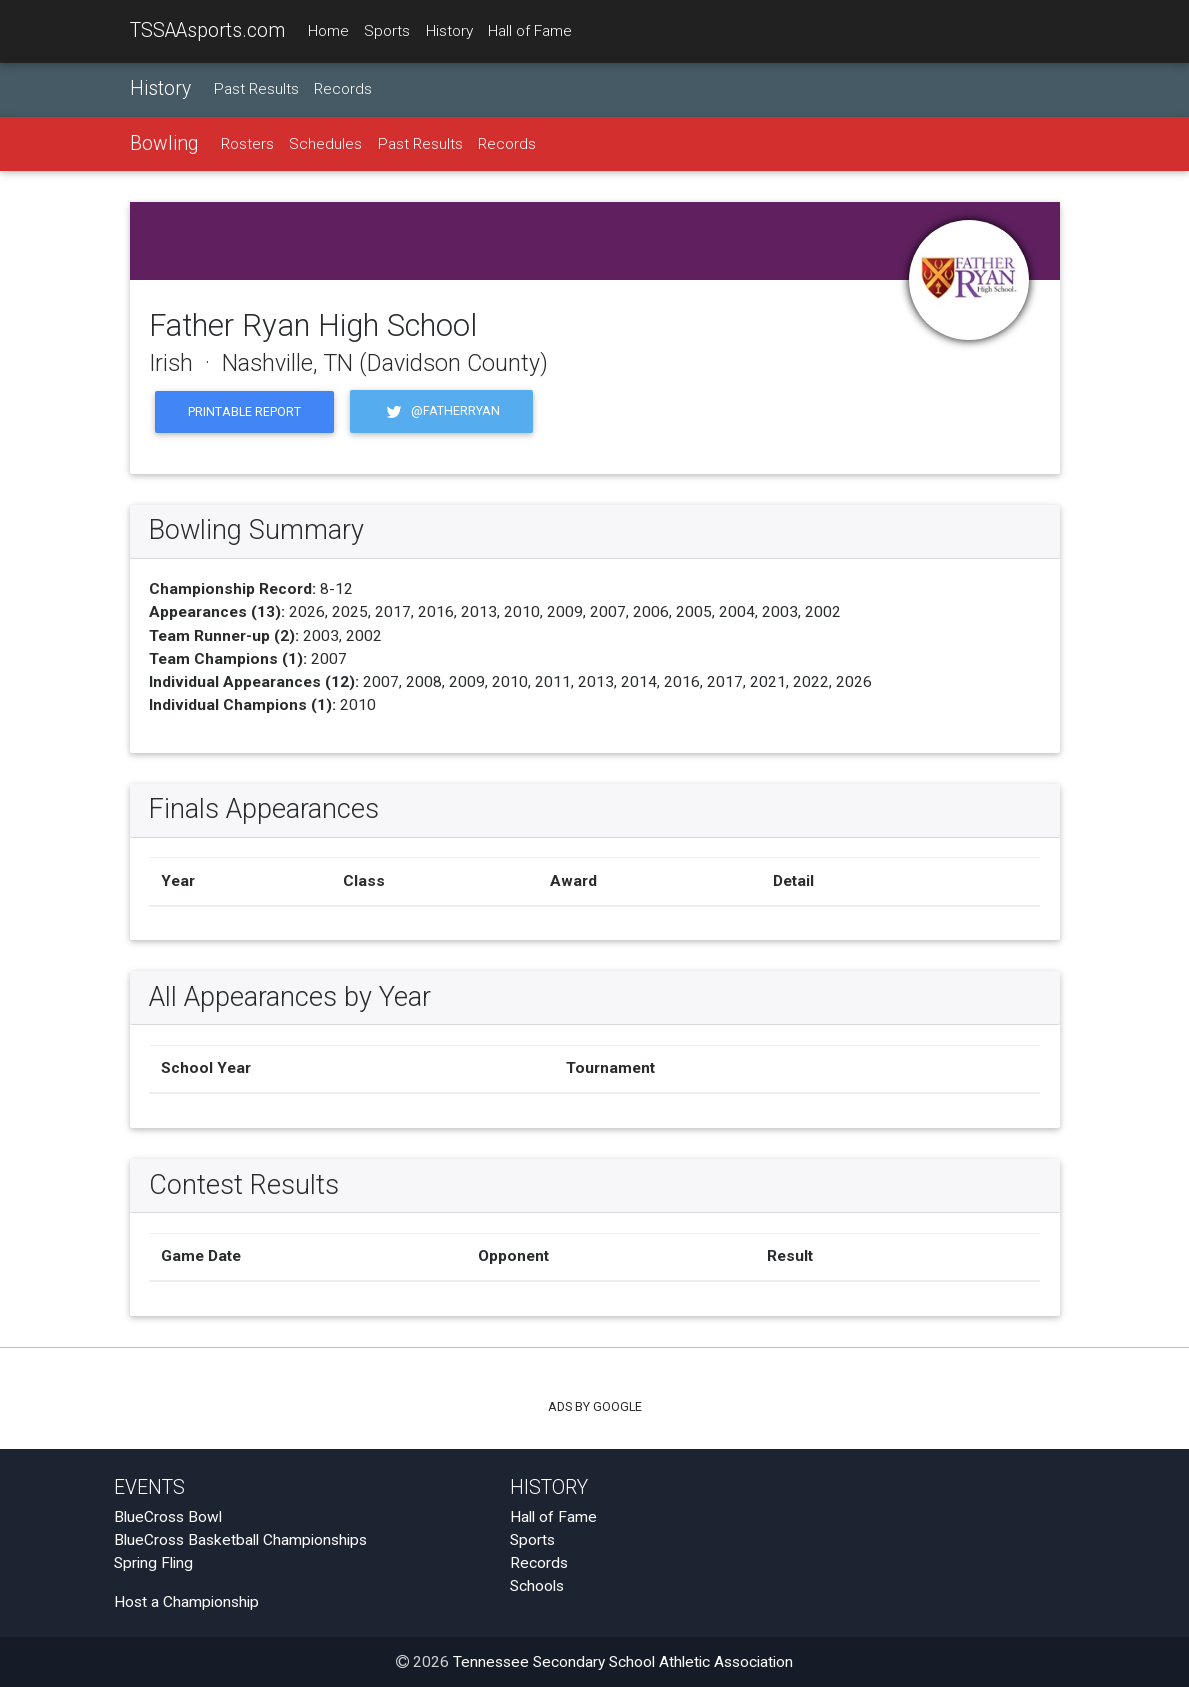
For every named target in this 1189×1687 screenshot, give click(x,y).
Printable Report (244, 411)
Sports (387, 31)
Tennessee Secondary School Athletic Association (623, 1662)
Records (343, 89)
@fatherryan (441, 411)
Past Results (256, 89)
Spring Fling (153, 1563)
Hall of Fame (530, 31)
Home (328, 31)
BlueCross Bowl (168, 1517)
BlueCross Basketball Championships (240, 1540)
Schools (537, 1586)
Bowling (164, 143)
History (449, 31)
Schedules (325, 144)
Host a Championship (186, 1602)
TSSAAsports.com (207, 30)
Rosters (247, 144)
